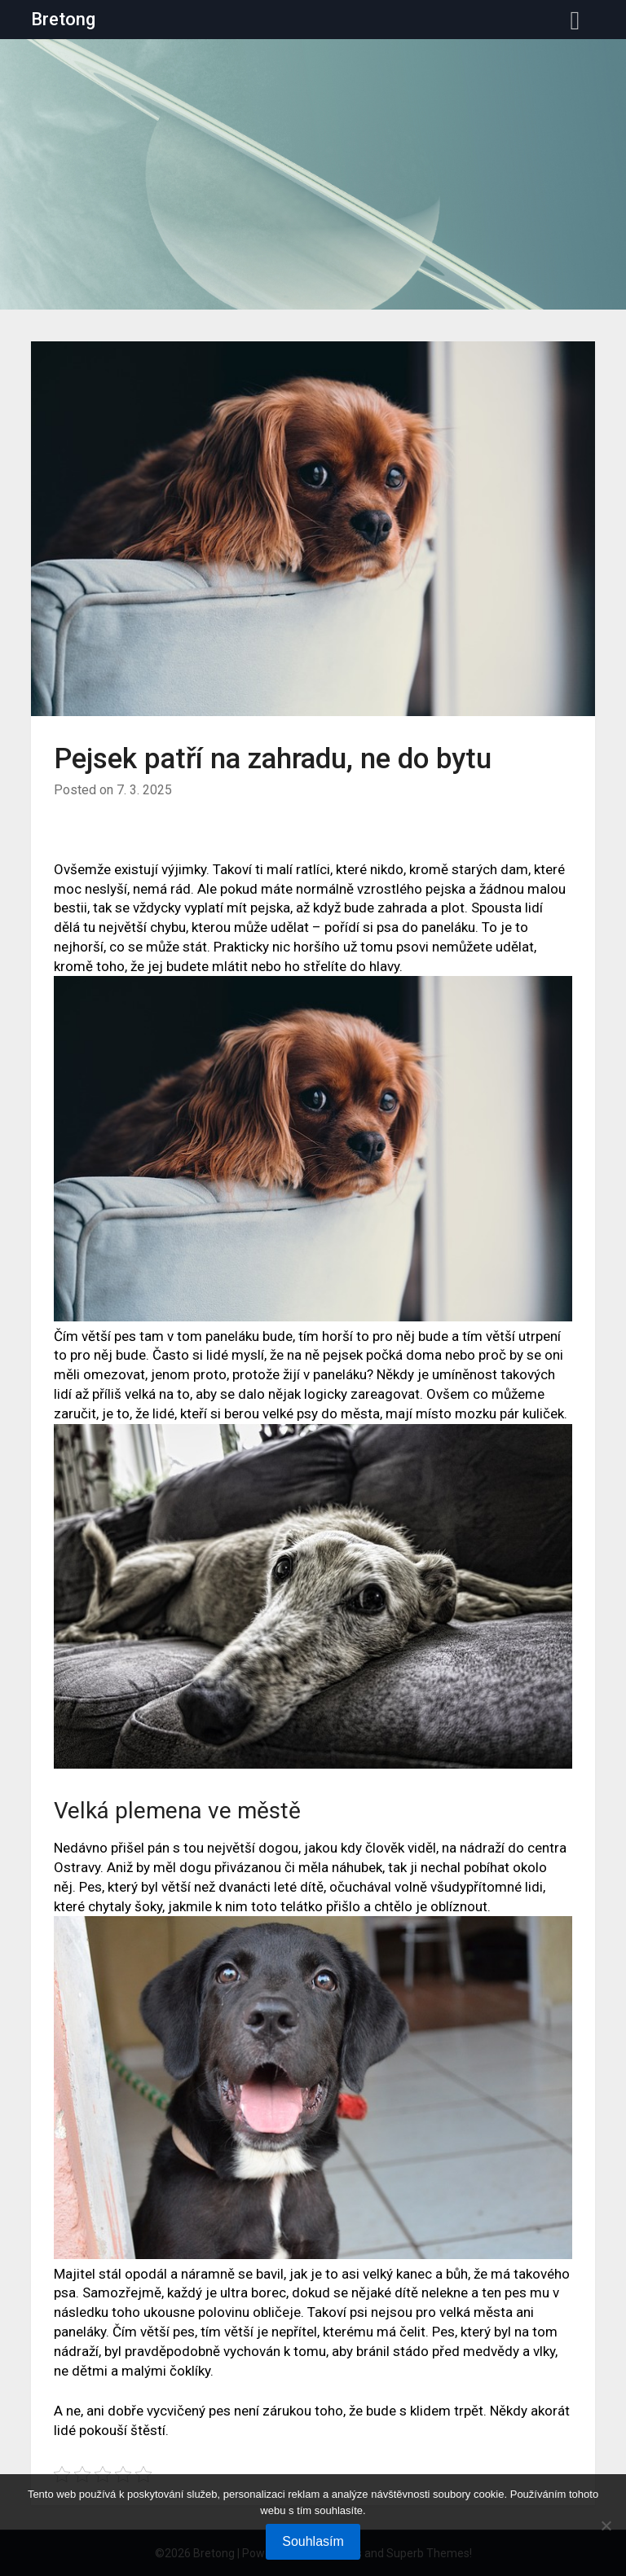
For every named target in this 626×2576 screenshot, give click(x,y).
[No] (605, 2525)
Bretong (63, 19)
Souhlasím (313, 2541)
